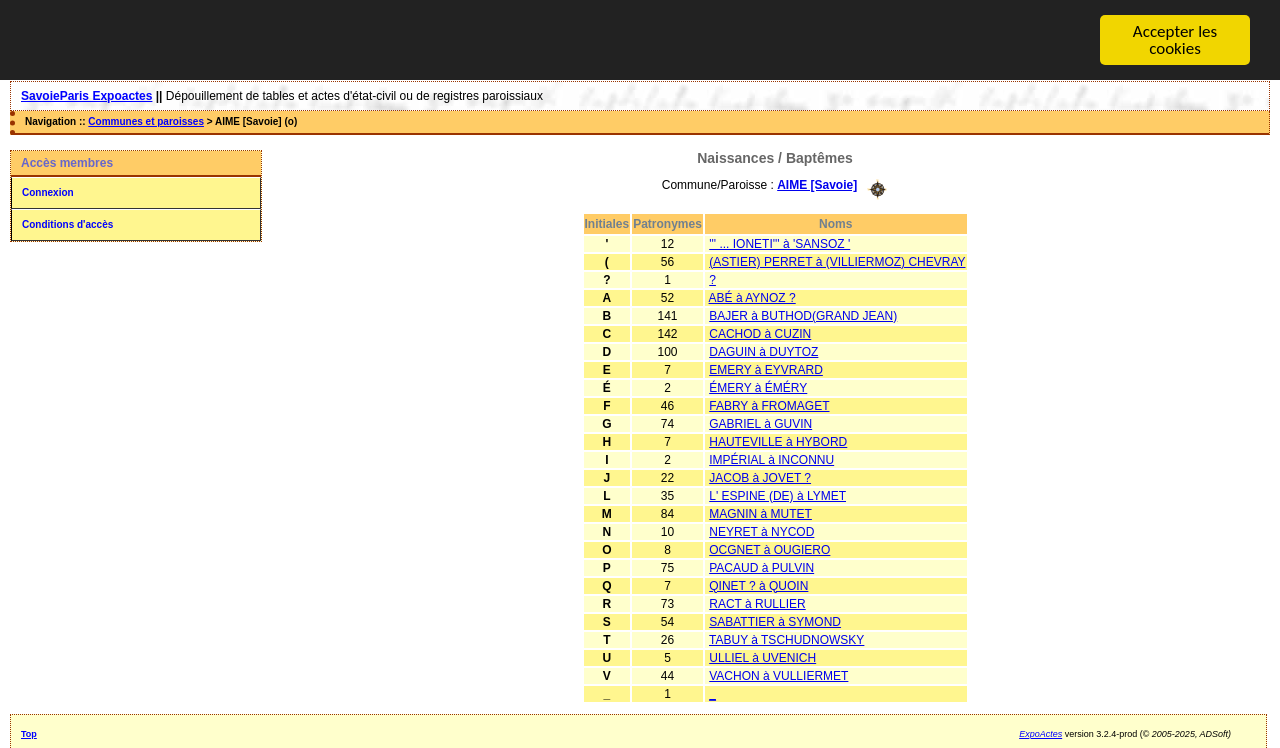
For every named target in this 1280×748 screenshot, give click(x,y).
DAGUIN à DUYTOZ (763, 351)
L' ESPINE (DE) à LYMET (777, 495)
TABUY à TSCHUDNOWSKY (786, 639)
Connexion (48, 192)
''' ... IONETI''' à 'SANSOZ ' (779, 243)
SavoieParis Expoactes (86, 96)
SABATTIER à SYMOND (775, 621)
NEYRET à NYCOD (761, 531)
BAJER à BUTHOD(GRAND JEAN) (803, 315)
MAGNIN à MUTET (760, 513)
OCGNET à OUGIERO (769, 549)
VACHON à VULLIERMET (778, 675)
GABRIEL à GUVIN (760, 423)
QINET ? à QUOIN (758, 585)
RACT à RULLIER (757, 603)
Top (29, 733)
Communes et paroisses (146, 121)
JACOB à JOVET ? (760, 477)
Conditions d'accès (67, 224)
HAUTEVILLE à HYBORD (778, 441)
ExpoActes (1040, 733)
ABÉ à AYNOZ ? (752, 297)
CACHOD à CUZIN (760, 333)
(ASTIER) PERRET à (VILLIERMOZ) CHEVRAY (837, 261)
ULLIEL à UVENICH (762, 657)
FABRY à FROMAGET (769, 405)
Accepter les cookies (1175, 40)
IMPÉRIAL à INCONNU (771, 459)
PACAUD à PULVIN (761, 567)
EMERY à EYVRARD (766, 369)
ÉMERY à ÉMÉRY (758, 387)
